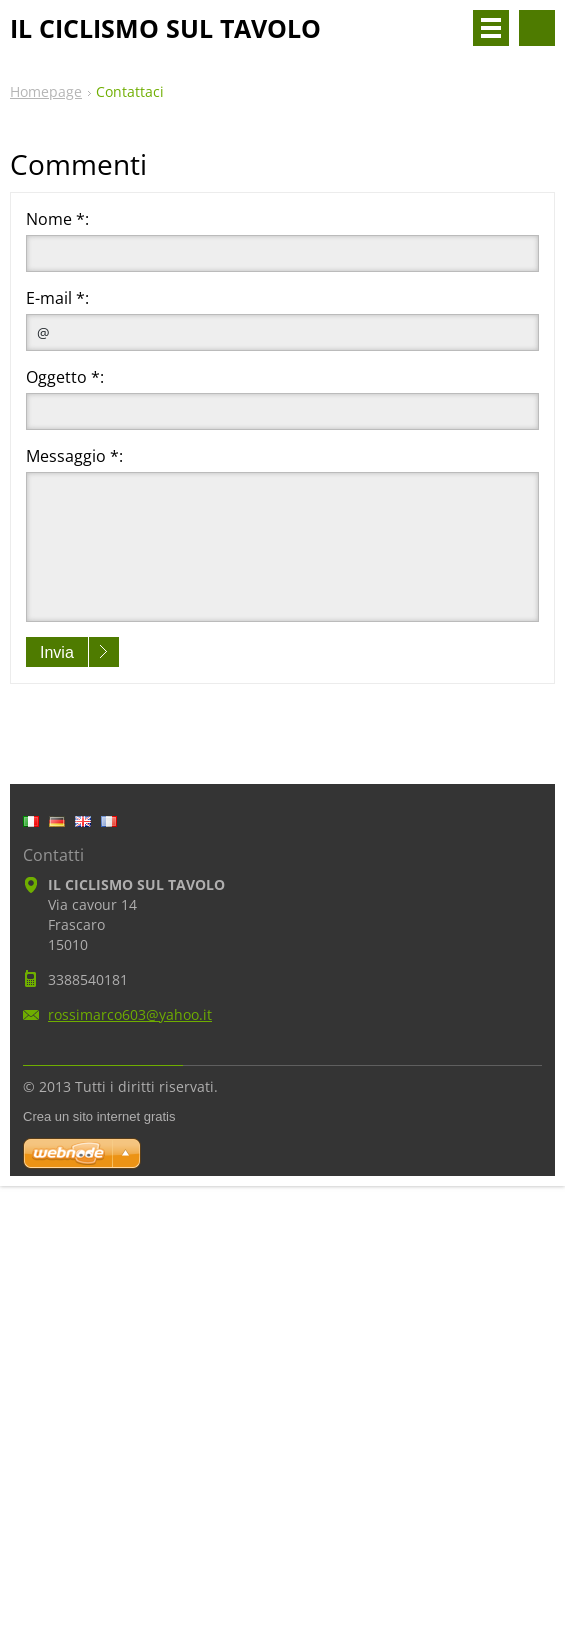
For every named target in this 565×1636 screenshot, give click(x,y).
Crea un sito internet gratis (99, 1116)
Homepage (46, 91)
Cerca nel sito (537, 28)
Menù (491, 28)
